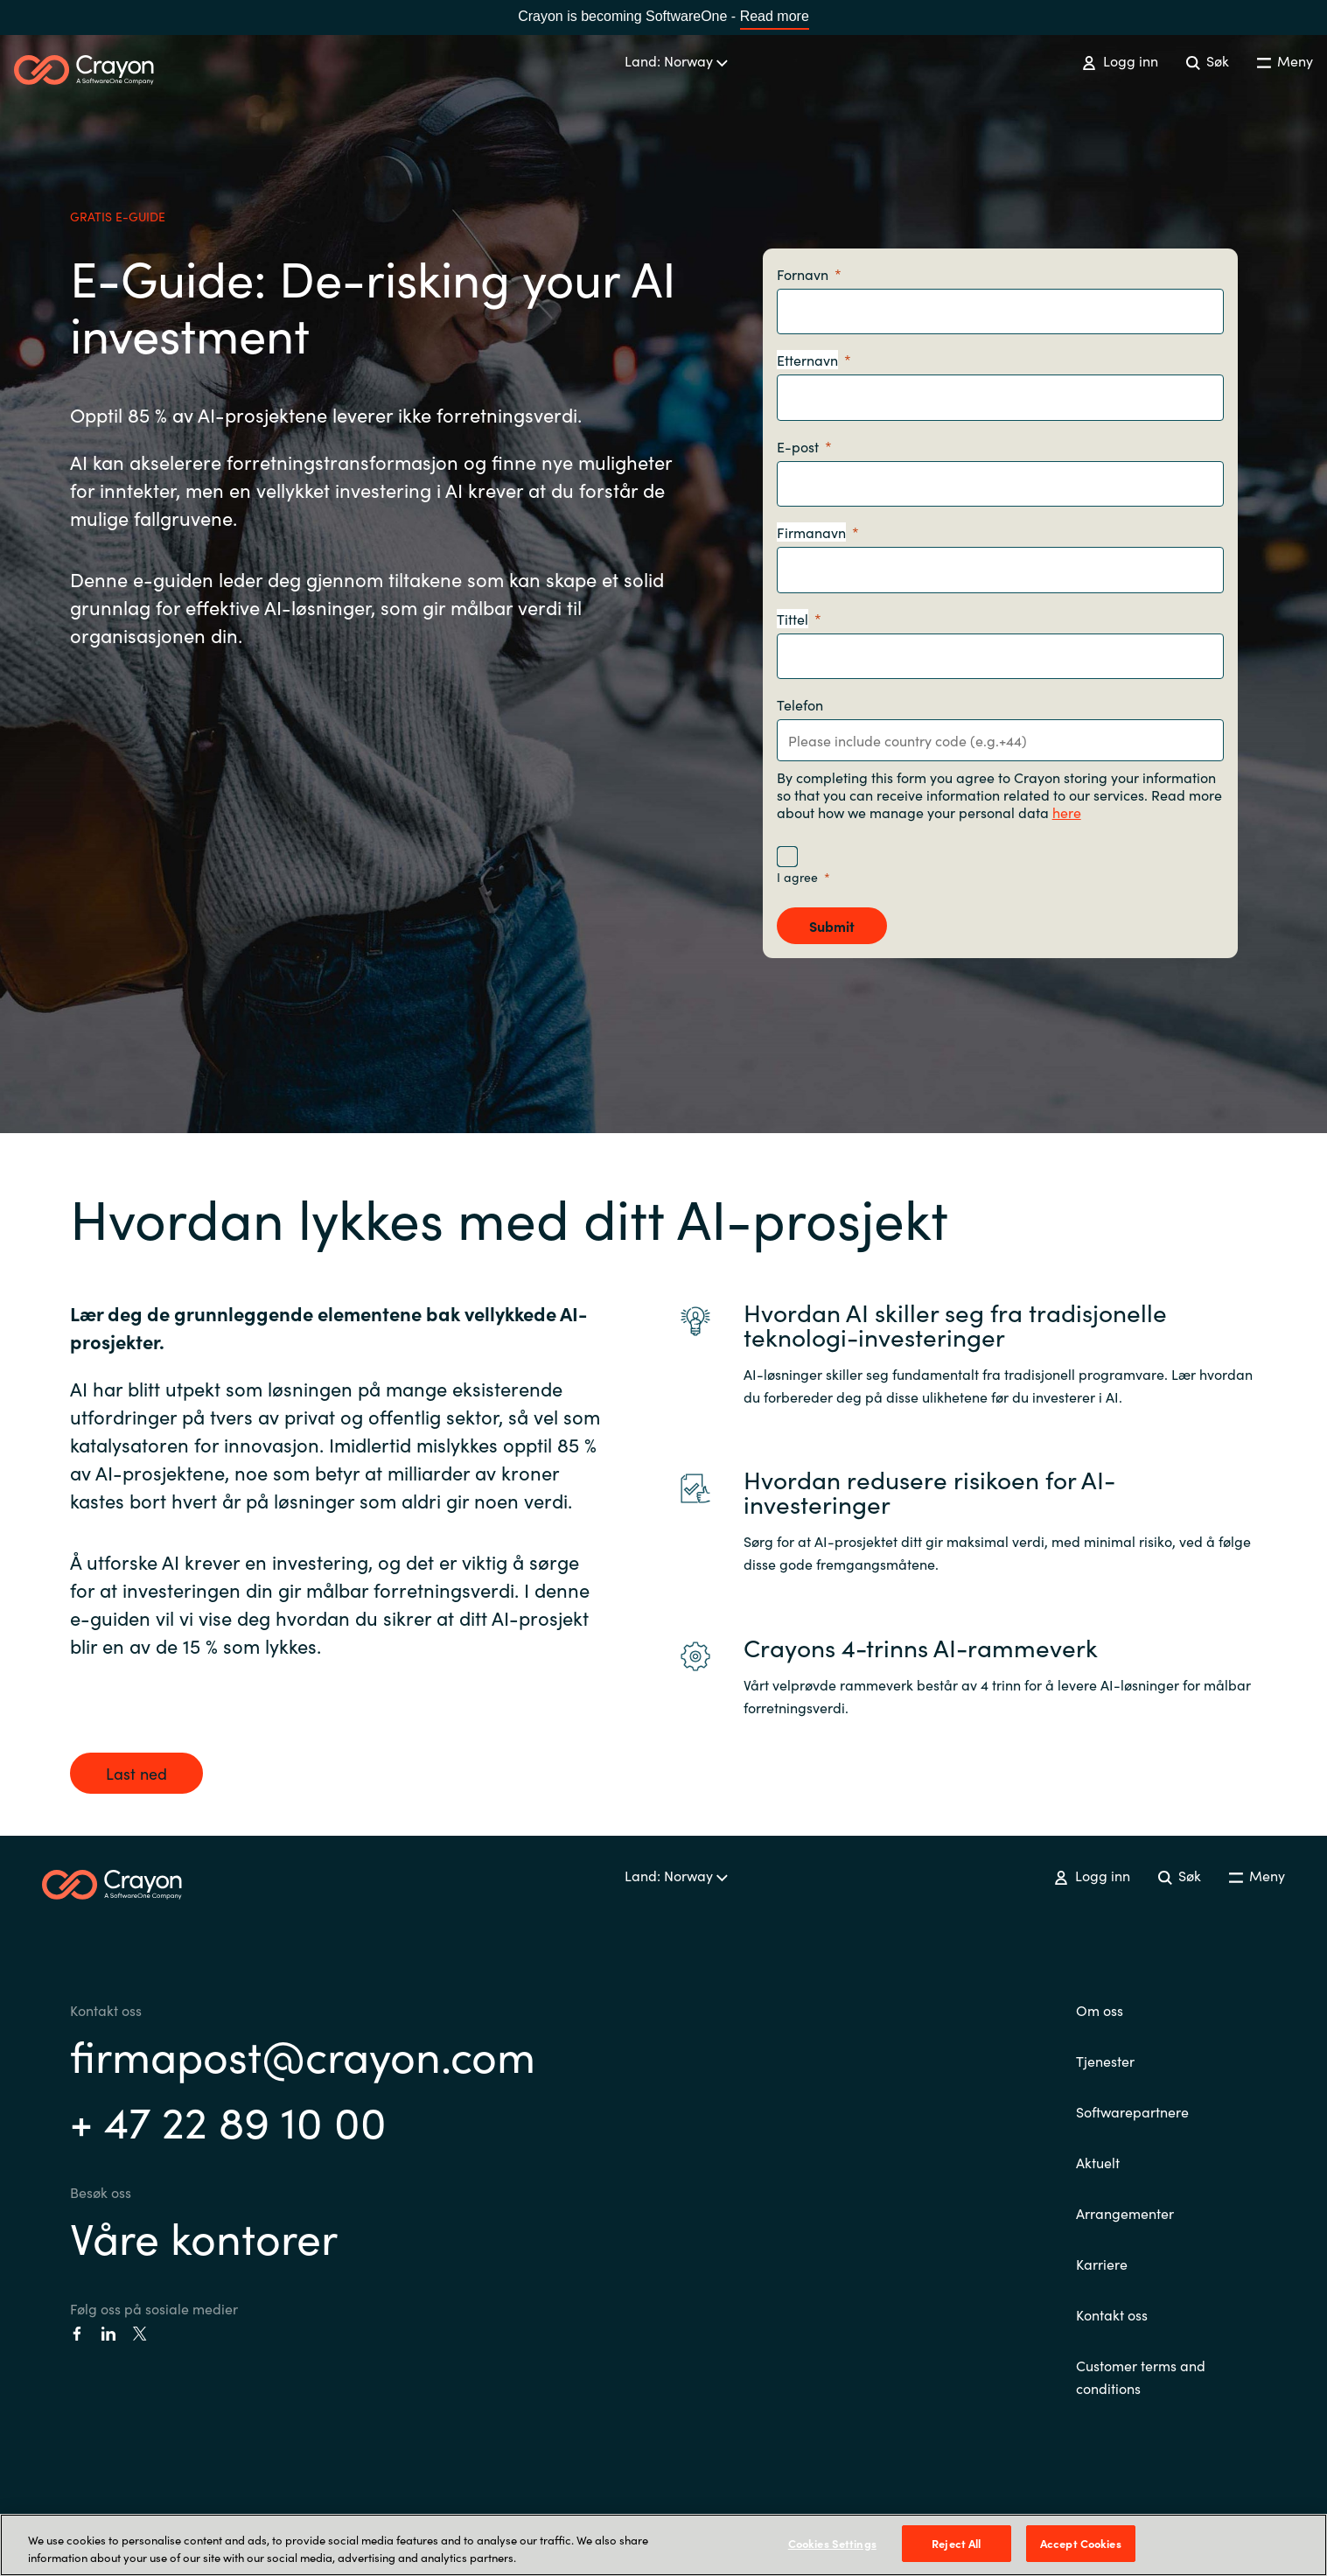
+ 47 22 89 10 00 (228, 2120)
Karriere (1102, 2263)
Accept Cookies (1080, 2543)
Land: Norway (676, 60)
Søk (1207, 60)
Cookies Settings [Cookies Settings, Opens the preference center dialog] (832, 2543)
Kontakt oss (1112, 2314)
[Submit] (832, 925)
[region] (663, 2545)
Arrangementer (1125, 2212)
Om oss (1099, 2010)
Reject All (956, 2543)
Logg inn (1119, 60)
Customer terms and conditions (1140, 2377)
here (1066, 812)
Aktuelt (1098, 2162)
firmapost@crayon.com (302, 2054)
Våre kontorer (204, 2236)
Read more (774, 16)
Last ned (136, 1773)
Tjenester (1105, 2060)
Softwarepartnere (1132, 2111)
